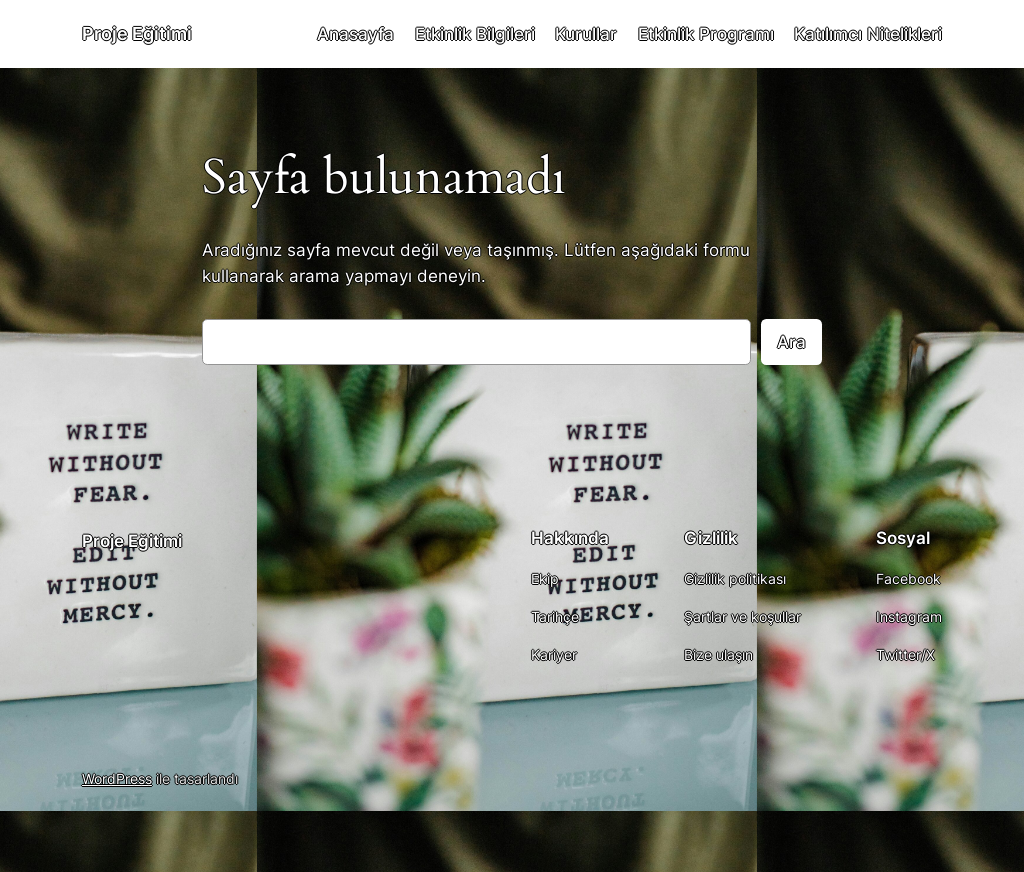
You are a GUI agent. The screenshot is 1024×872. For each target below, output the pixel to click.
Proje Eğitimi (137, 33)
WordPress (117, 778)
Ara (791, 342)
